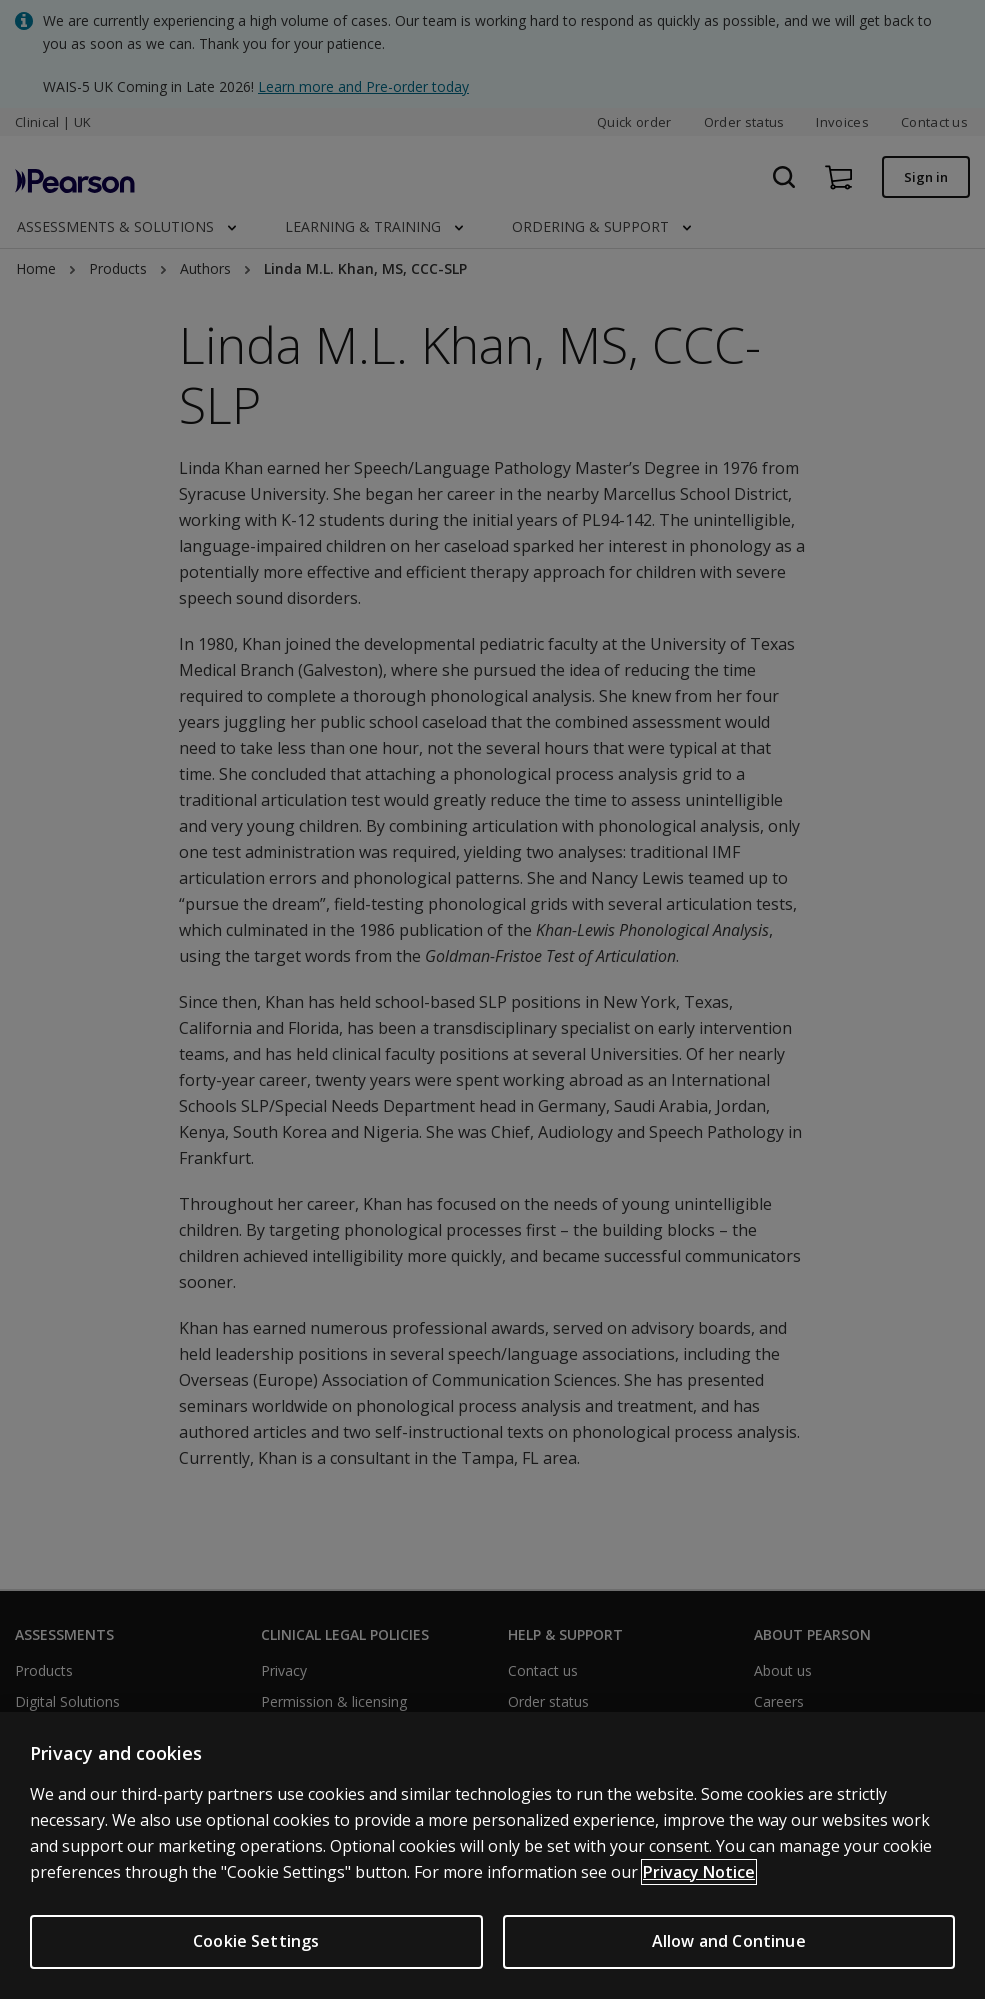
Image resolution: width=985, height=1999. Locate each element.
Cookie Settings (256, 1941)
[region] (492, 1855)
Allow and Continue (729, 1941)
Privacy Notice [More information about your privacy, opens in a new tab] (699, 1872)
